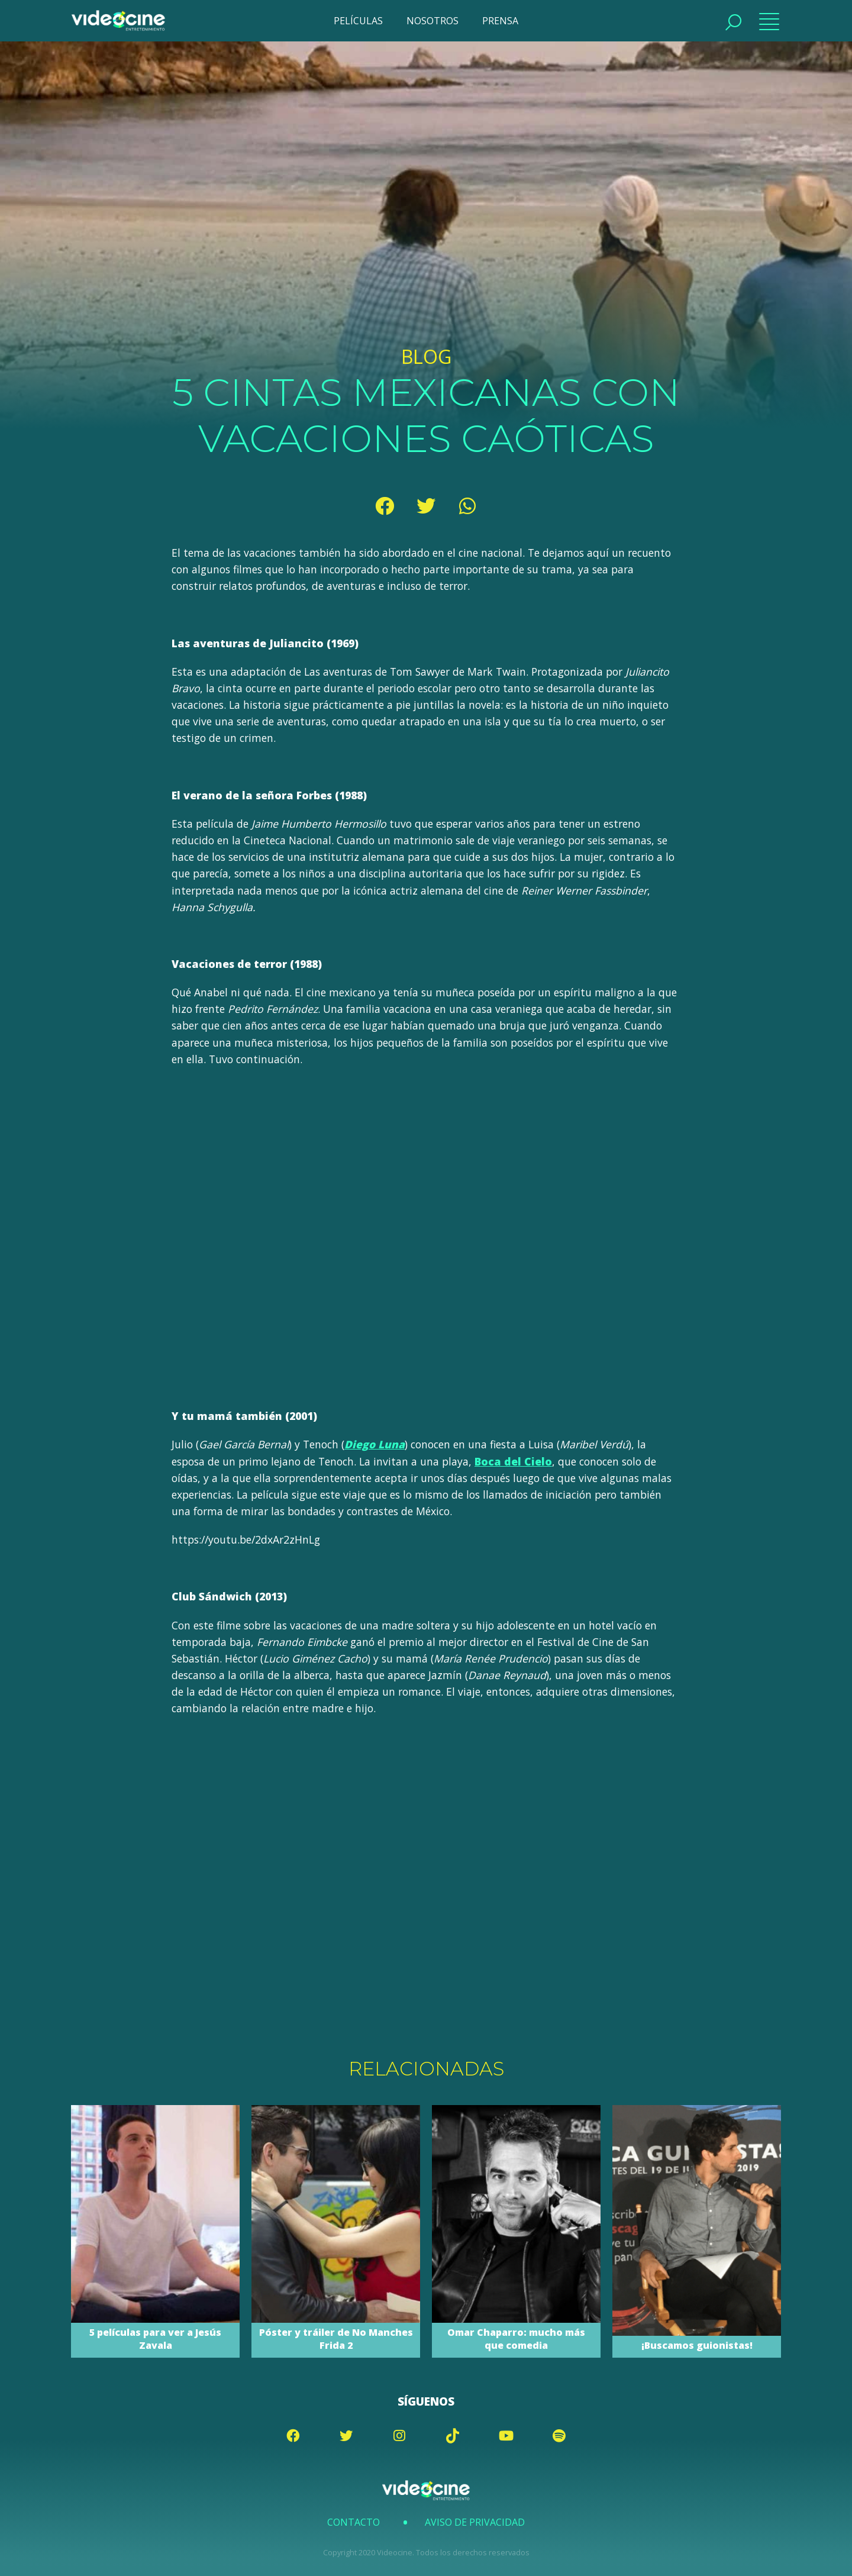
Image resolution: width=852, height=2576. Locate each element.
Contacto (353, 2522)
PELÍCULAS (358, 20)
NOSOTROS (432, 20)
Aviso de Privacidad (475, 2522)
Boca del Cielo (513, 1461)
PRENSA (500, 20)
